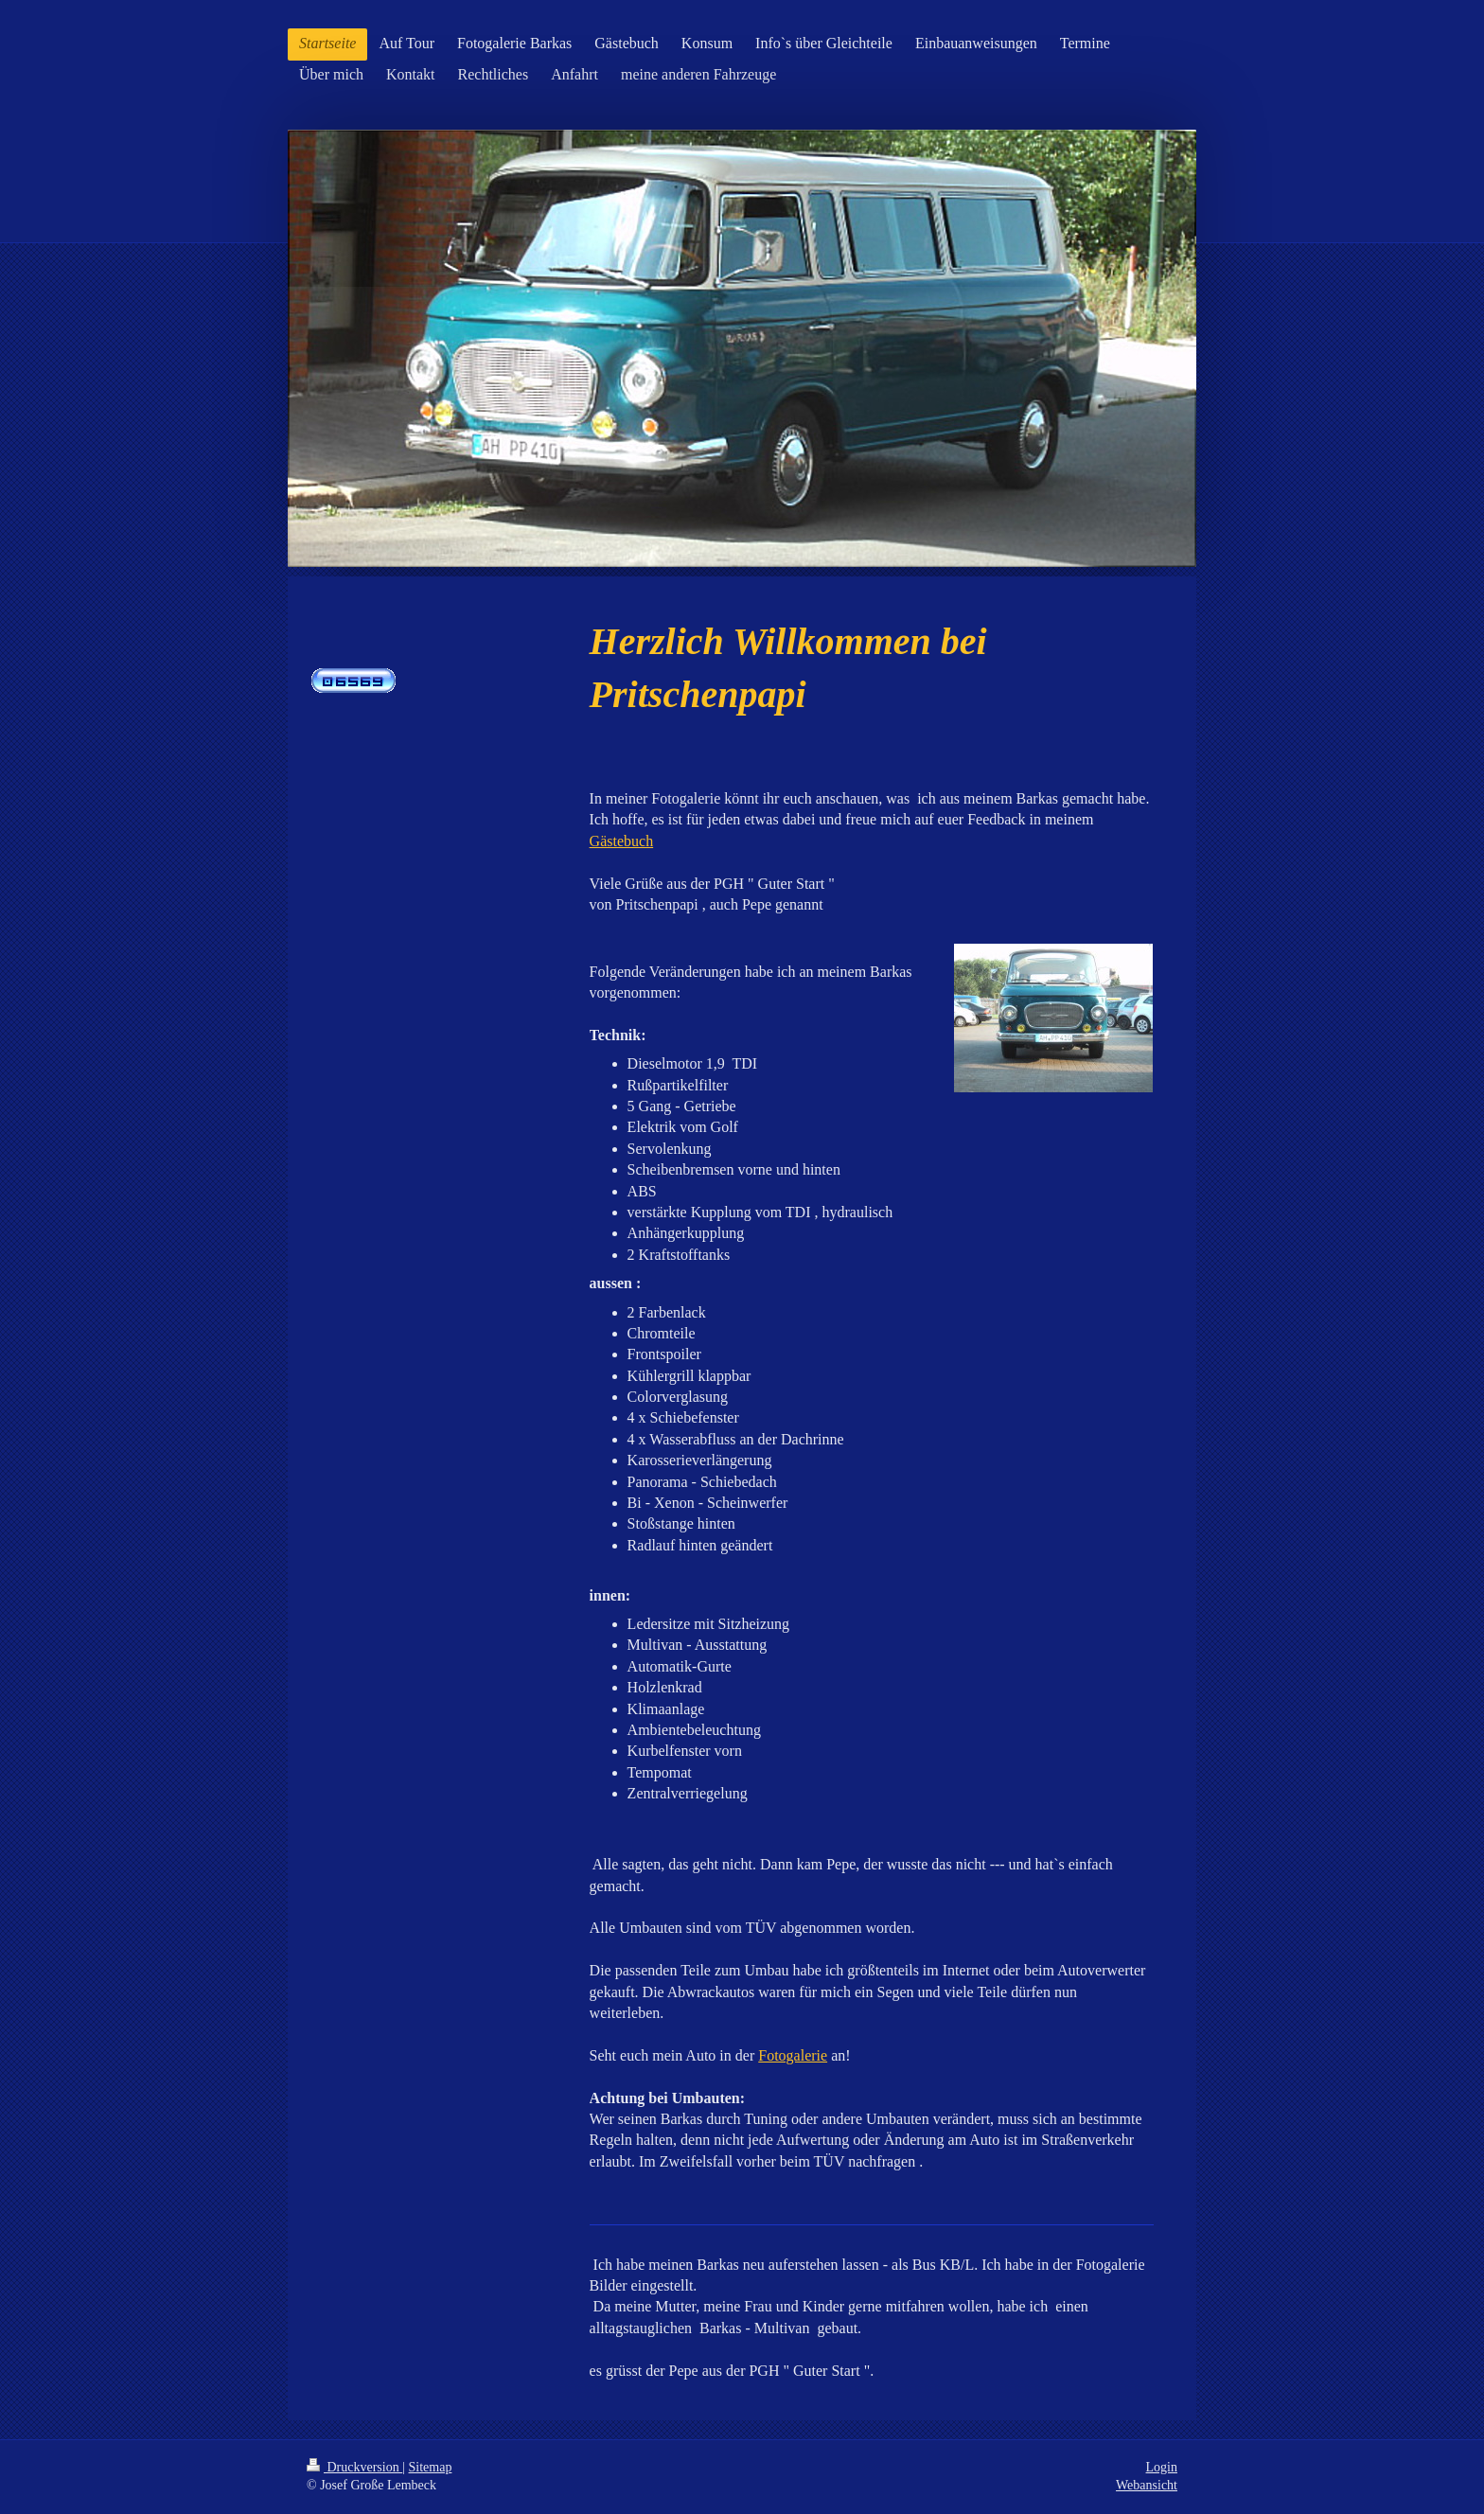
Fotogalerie (792, 2055)
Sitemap (430, 2467)
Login (1161, 2467)
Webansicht (1146, 2485)
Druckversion (354, 2467)
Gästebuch (622, 841)
